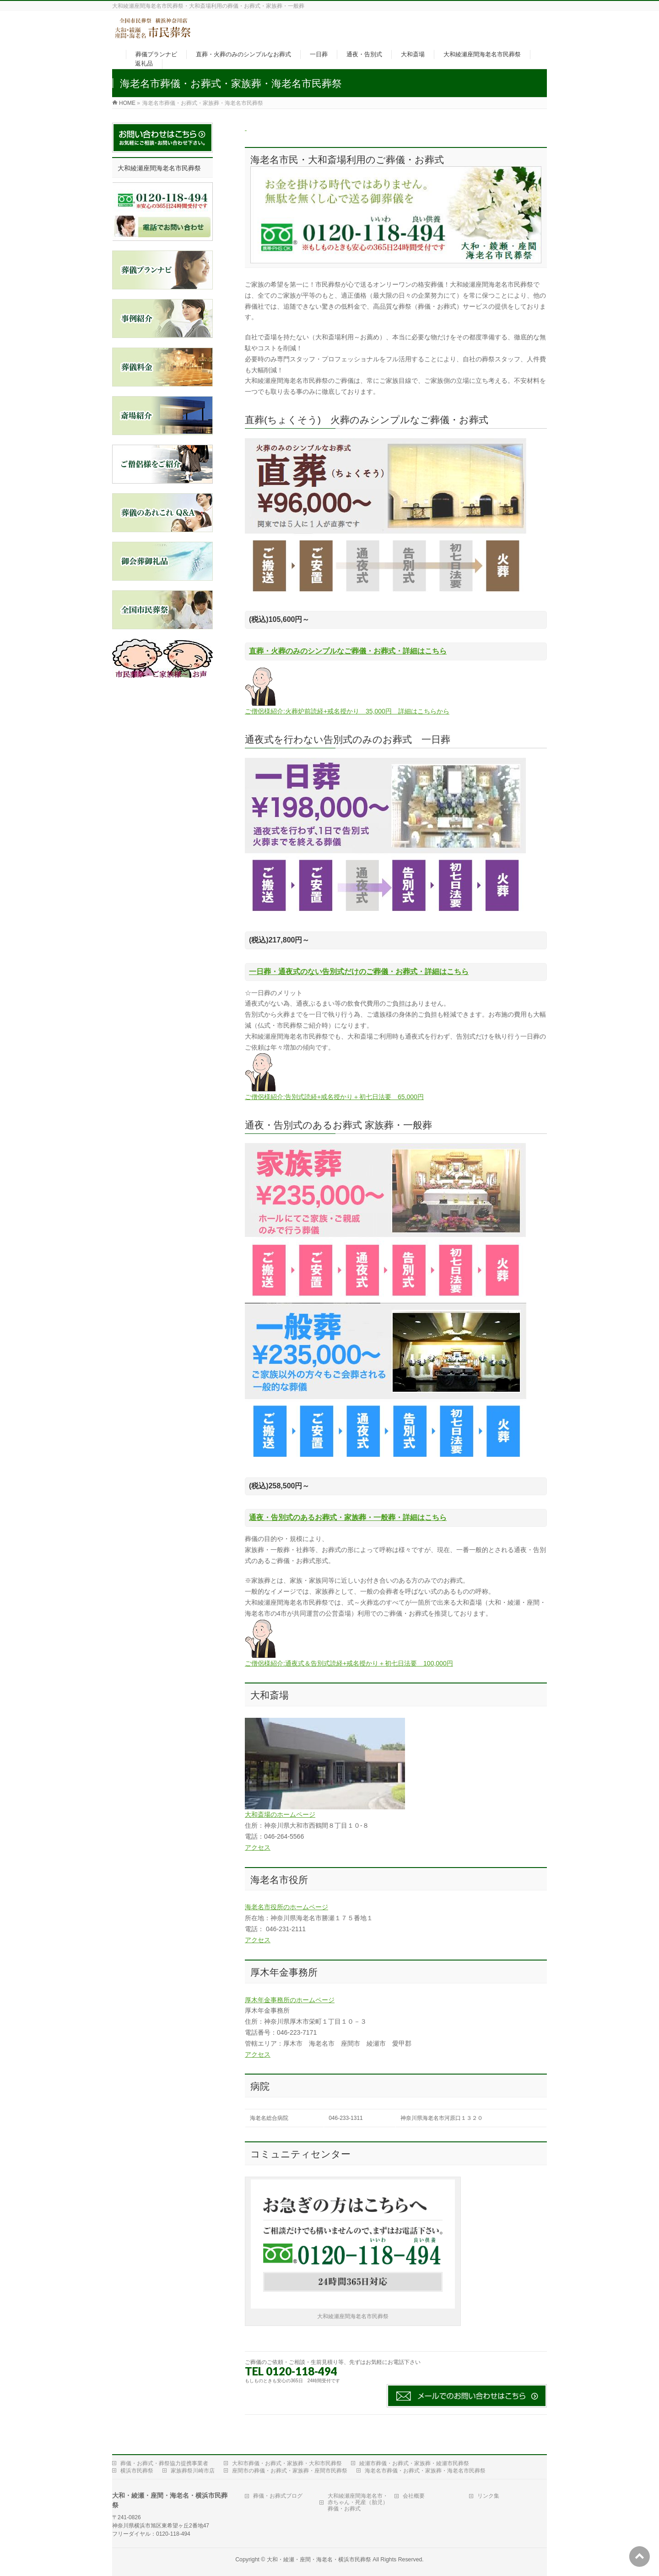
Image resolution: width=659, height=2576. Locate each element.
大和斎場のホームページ (280, 1814)
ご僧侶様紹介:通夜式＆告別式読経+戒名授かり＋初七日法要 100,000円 (349, 1663)
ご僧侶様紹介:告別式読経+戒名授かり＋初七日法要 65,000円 (334, 1096)
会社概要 (414, 2493)
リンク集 (488, 2493)
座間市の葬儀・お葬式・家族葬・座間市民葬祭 (289, 2468)
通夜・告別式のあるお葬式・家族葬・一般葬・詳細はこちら (348, 1517)
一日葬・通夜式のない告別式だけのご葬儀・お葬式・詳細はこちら (359, 971)
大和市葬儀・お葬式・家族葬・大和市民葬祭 (287, 2460)
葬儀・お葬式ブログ (277, 2493)
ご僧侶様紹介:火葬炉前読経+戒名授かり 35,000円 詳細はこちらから (347, 711)
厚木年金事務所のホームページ (290, 2000)
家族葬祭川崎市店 (193, 2468)
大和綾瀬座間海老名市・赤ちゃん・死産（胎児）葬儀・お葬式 (358, 2499)
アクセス (257, 1847)
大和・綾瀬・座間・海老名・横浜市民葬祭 (319, 2557)
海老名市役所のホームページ (286, 1907)
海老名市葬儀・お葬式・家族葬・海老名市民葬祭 (425, 2468)
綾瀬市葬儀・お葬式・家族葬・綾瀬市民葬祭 (414, 2460)
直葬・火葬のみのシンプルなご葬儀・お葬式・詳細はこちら (348, 651)
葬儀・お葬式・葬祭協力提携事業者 (164, 2460)
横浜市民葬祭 (136, 2468)
